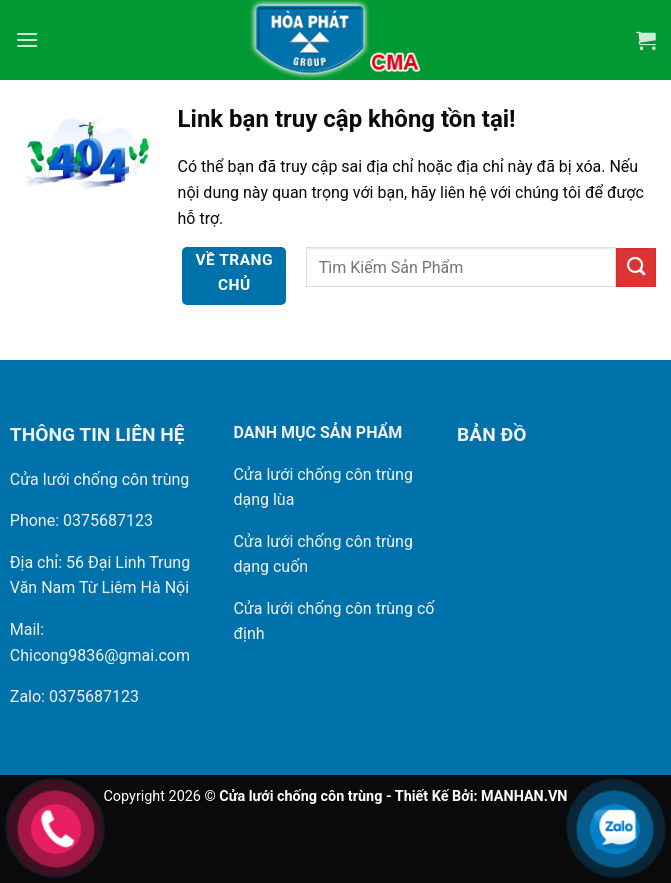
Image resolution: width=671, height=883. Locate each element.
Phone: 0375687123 (81, 520)
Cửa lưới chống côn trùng (99, 479)
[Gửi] (636, 267)
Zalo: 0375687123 (74, 696)
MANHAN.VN (524, 796)
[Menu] (27, 39)
